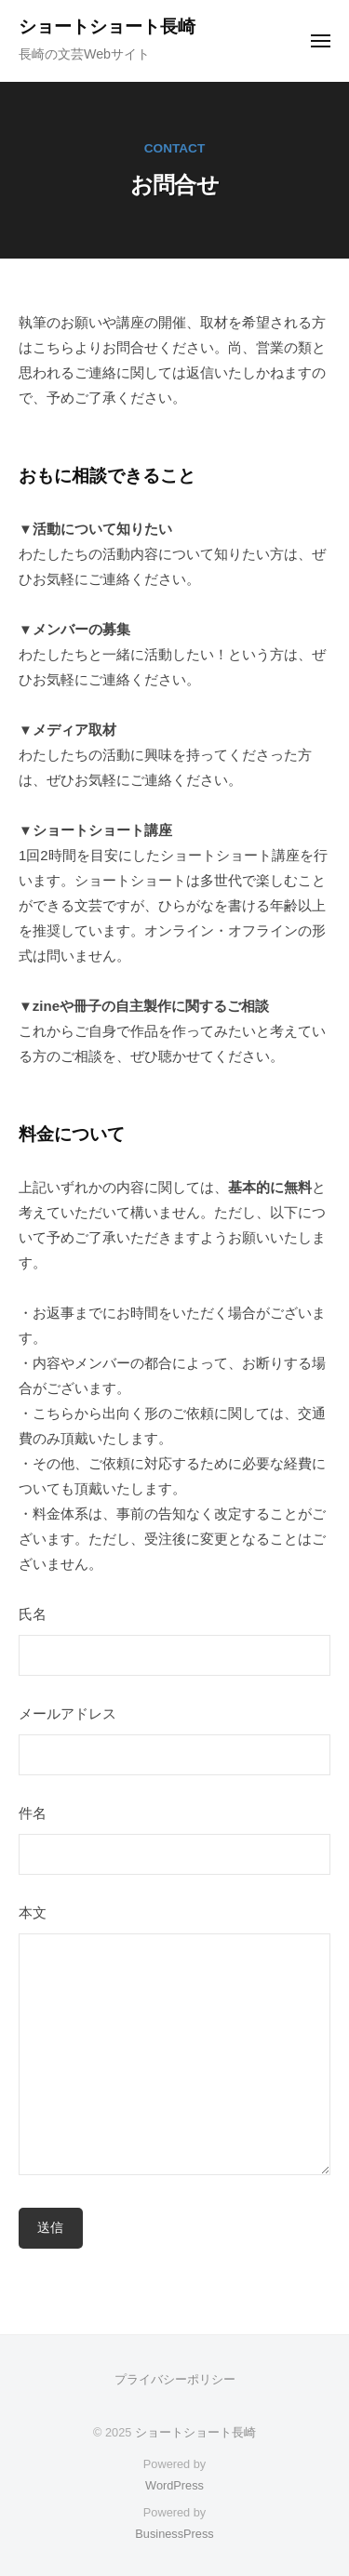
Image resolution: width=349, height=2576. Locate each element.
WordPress (174, 2485)
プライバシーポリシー (174, 2379)
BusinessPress (174, 2534)
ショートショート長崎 (107, 26)
